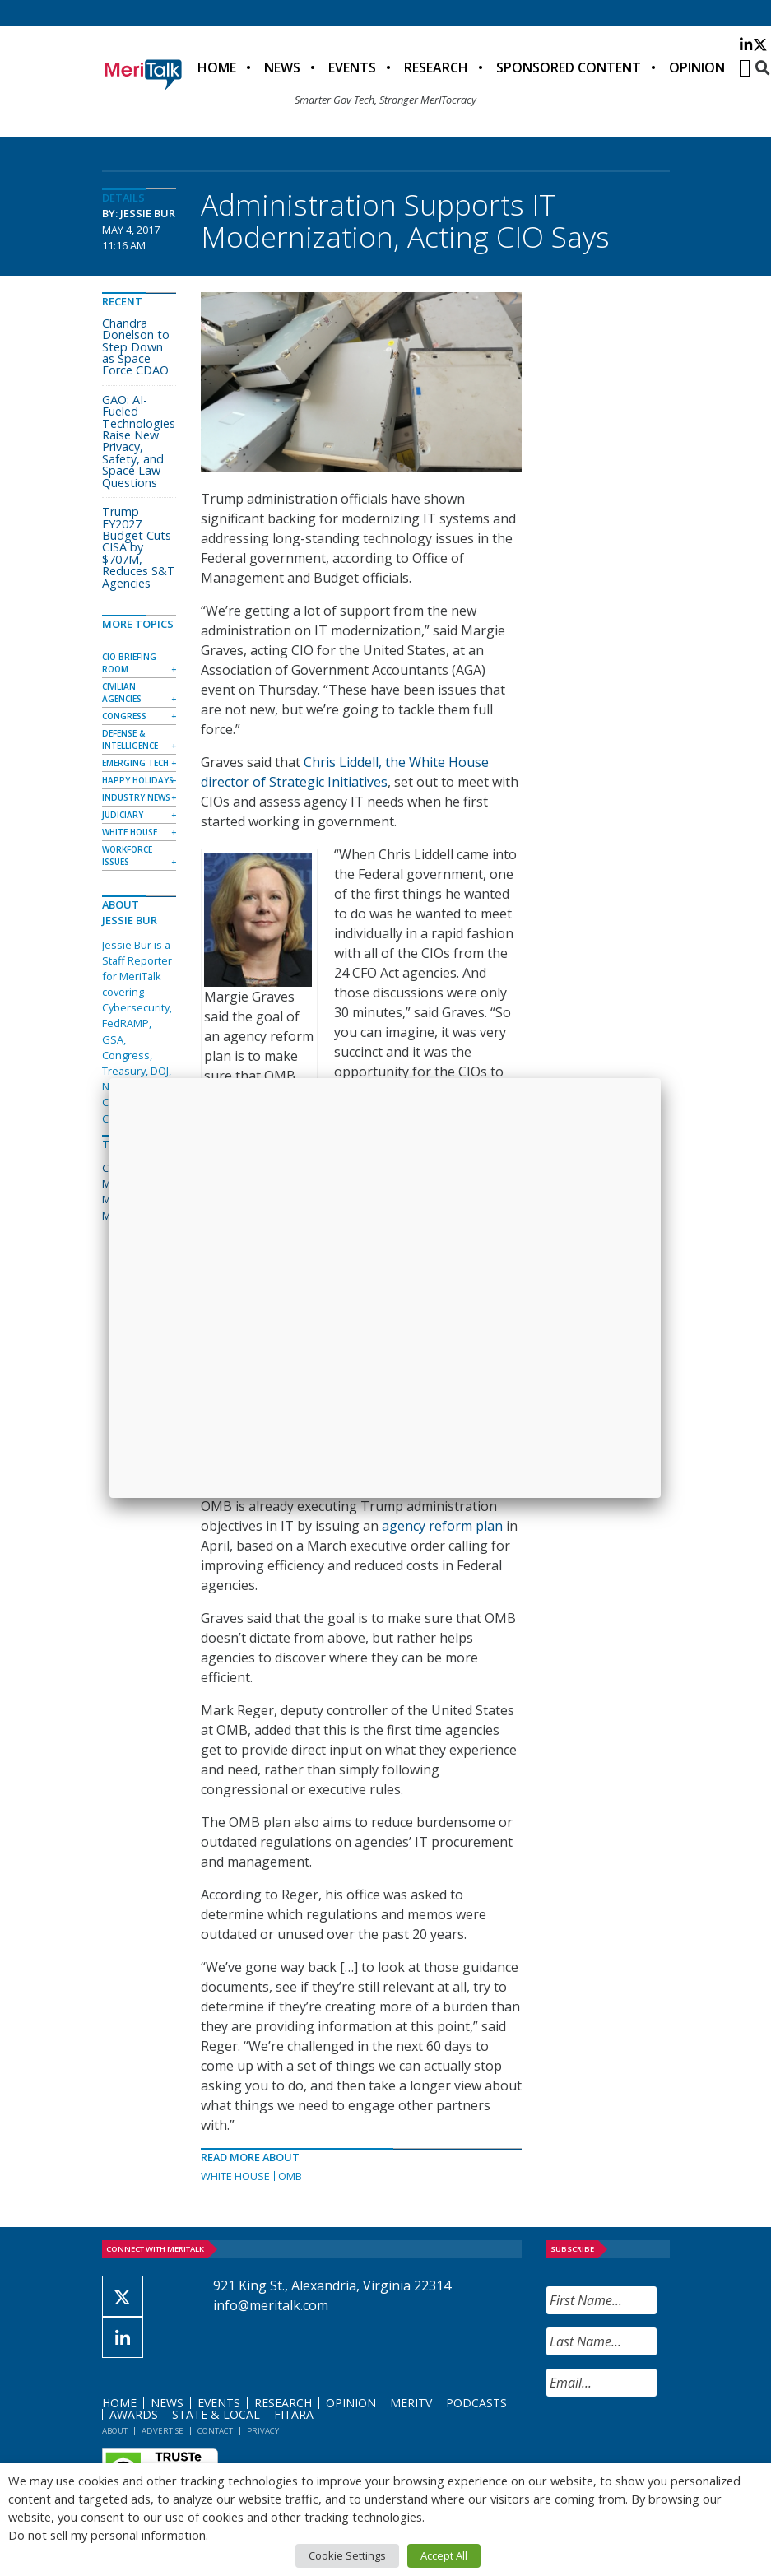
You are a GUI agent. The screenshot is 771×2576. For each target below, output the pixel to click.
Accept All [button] (443, 2555)
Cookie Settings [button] (347, 2555)
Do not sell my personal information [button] (107, 2535)
